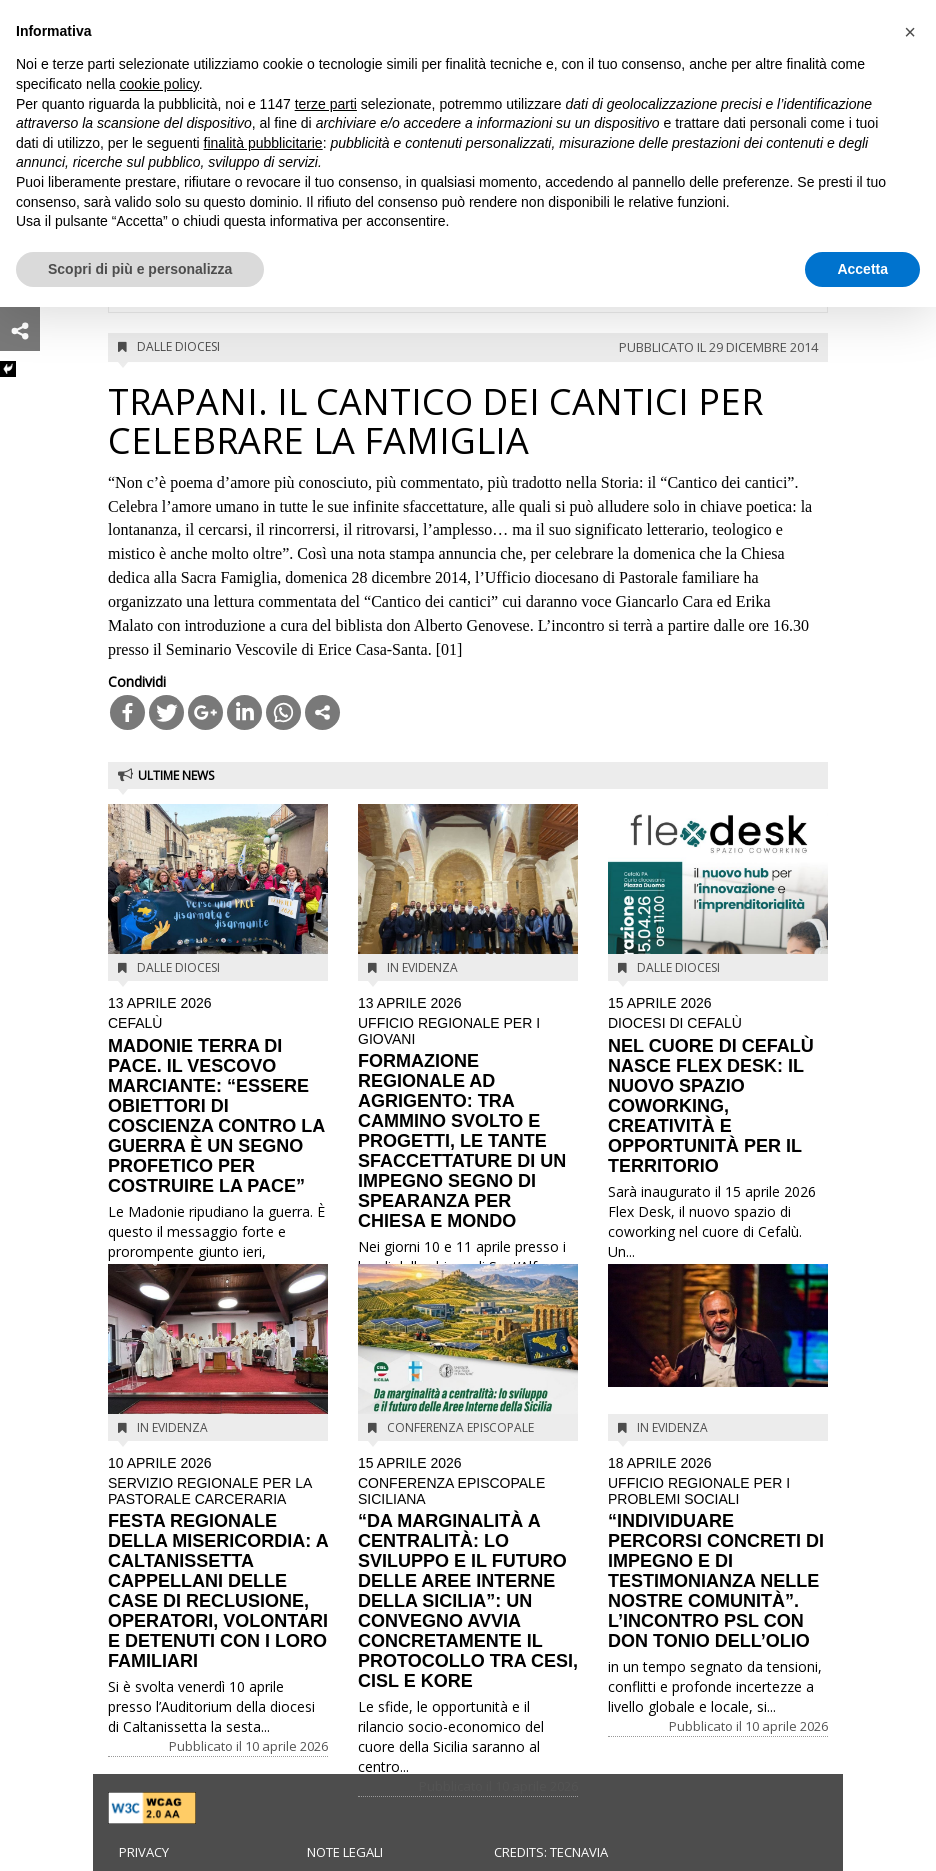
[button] (910, 32)
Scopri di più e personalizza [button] (140, 269)
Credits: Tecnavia (551, 1852)
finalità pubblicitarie (263, 143)
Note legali (345, 1852)
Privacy (144, 1852)
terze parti (326, 104)
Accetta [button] (862, 269)
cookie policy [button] (159, 84)
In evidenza (422, 967)
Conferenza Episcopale (460, 1427)
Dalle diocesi (178, 346)
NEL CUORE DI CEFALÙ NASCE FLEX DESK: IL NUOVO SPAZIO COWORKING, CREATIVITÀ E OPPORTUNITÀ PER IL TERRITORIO (718, 1086)
